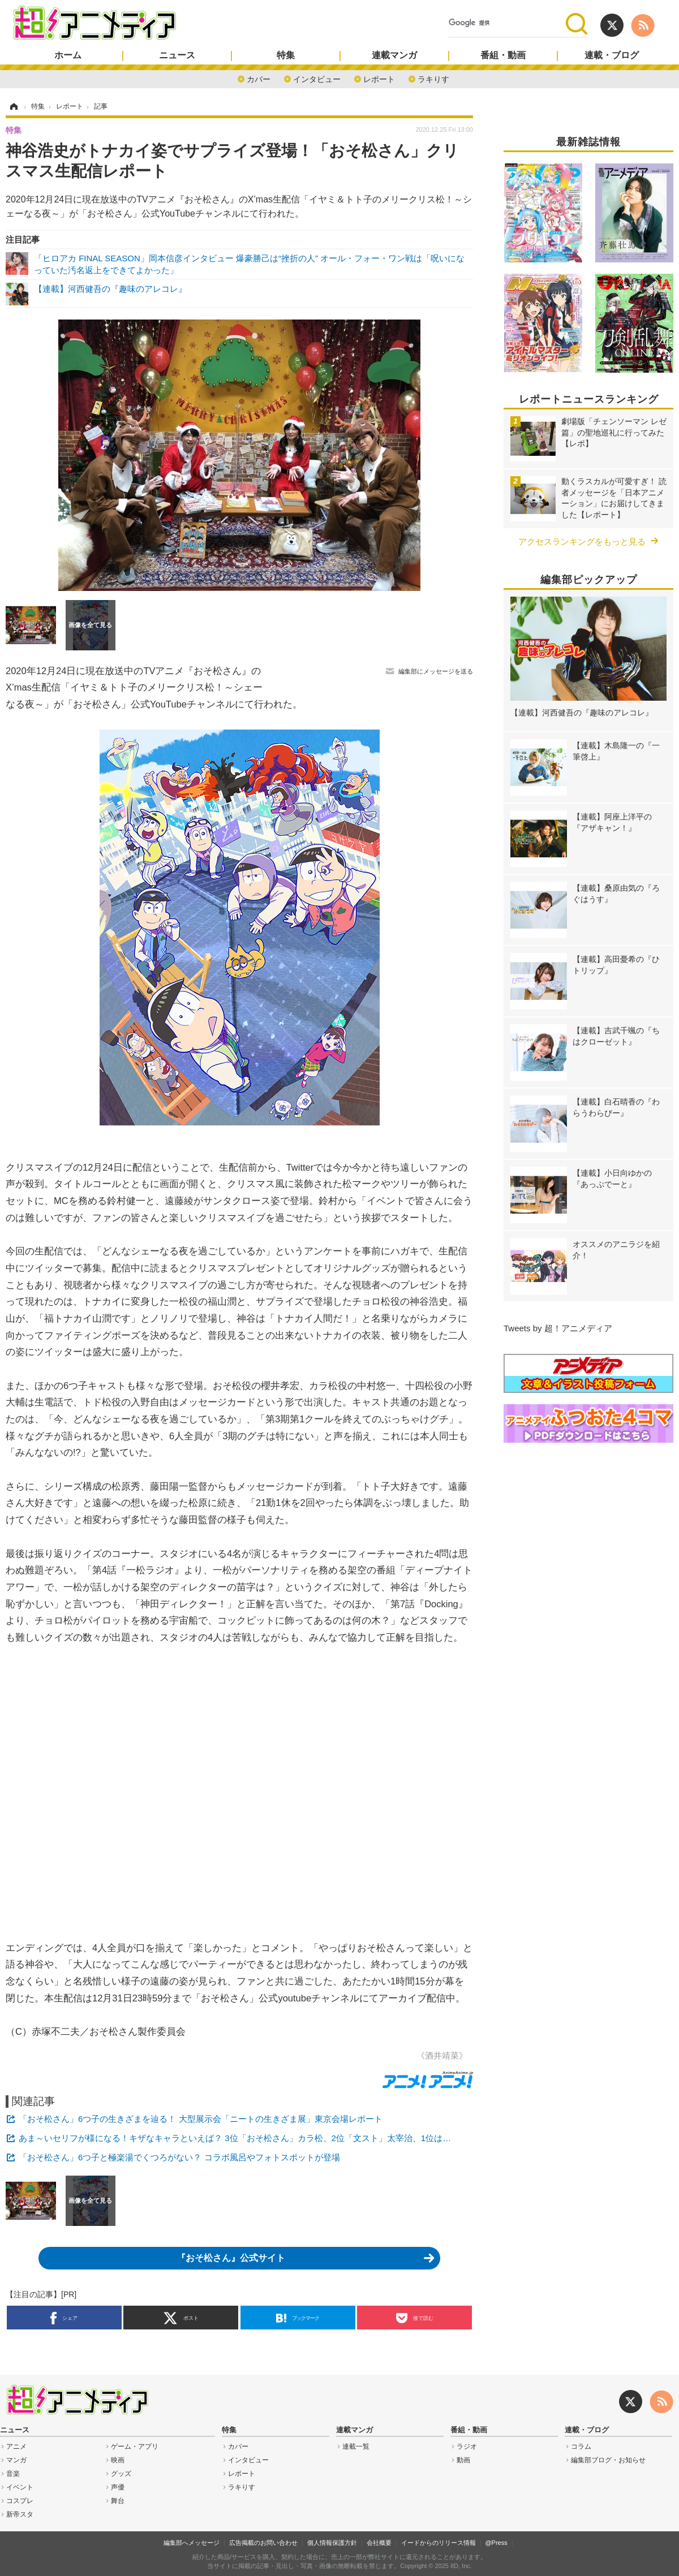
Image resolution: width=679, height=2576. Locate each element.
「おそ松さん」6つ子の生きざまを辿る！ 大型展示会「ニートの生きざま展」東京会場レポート (201, 2119)
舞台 (117, 2501)
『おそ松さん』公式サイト (231, 2258)
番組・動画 (503, 55)
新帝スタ (19, 2514)
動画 (463, 2460)
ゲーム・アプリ (134, 2446)
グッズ (121, 2474)
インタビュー (317, 78)
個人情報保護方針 (332, 2542)
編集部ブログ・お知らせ (608, 2460)
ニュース (177, 55)
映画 (117, 2460)
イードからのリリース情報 (438, 2542)
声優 (117, 2487)
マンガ (16, 2460)
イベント (19, 2487)
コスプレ (19, 2501)
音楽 (13, 2474)
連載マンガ (394, 55)
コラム (581, 2446)
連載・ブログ (612, 55)
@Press (496, 2542)
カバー (258, 78)
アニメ (16, 2446)
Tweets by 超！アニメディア (558, 1328)
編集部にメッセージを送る (435, 671)
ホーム (67, 55)
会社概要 (379, 2542)
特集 (286, 55)
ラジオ (467, 2446)
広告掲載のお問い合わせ (263, 2542)
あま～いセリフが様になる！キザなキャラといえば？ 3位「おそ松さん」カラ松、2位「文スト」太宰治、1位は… (235, 2138)
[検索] (507, 23)
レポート (379, 78)
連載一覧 (355, 2446)
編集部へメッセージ (192, 2542)
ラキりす (433, 78)
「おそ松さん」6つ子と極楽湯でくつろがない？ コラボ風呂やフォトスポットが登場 (179, 2157)
